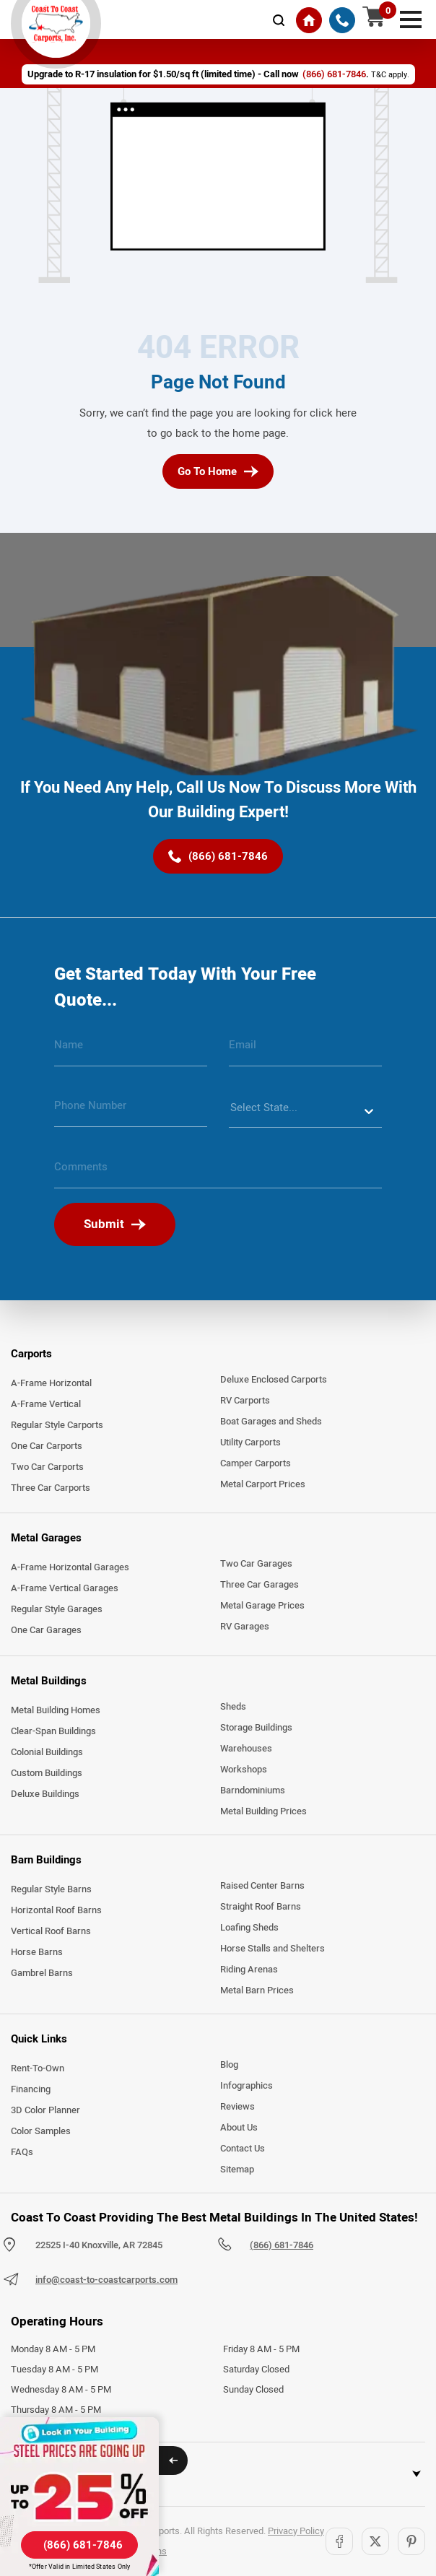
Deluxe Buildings (45, 1794)
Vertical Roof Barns (51, 1931)
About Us (239, 2127)
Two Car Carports (47, 1467)
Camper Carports (255, 1463)
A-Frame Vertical (46, 1404)
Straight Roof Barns (260, 1907)
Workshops (243, 1769)
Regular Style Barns (51, 1889)
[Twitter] (375, 2541)
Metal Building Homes (55, 1710)
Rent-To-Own (37, 2068)
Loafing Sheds (249, 1927)
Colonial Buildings (47, 1752)
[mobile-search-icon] (279, 20)
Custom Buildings (46, 1773)
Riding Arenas (249, 1969)
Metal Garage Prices (262, 1605)
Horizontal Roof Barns (56, 1910)
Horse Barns (37, 1952)
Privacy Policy (296, 2531)
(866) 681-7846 (281, 2245)
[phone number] (130, 1111)
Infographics (246, 2086)
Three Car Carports (50, 1488)
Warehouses (246, 1748)
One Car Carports (46, 1446)
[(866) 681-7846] (342, 20)
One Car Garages (46, 1630)
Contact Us (242, 2148)
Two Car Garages (256, 1564)
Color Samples (41, 2131)
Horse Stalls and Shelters (272, 1948)
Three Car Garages (259, 1585)
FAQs (22, 2152)
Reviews (237, 2106)
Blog (229, 2065)
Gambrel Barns (42, 1973)
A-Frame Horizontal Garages (70, 1567)
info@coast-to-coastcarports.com (106, 2280)
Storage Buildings (256, 1727)
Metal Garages (46, 1537)
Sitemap (237, 2169)
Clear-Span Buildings (53, 1731)
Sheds (233, 1707)
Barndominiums (252, 1790)
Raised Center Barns (262, 1886)
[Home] (309, 20)
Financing (31, 2089)
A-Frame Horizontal (51, 1383)
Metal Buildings (49, 1680)
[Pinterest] (411, 2541)
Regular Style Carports (57, 1425)
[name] (130, 1050)
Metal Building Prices (263, 1811)
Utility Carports (250, 1442)
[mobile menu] (411, 18)
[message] (218, 1172)
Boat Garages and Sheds (271, 1421)
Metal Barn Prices (257, 1990)
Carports (31, 1353)
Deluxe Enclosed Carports (273, 1379)
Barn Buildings (46, 1859)
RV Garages (244, 1626)
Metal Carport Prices (262, 1484)
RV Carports (245, 1400)
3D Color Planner (45, 2110)
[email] (305, 1050)
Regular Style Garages (57, 1609)
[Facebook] (339, 2541)
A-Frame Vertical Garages (64, 1588)
